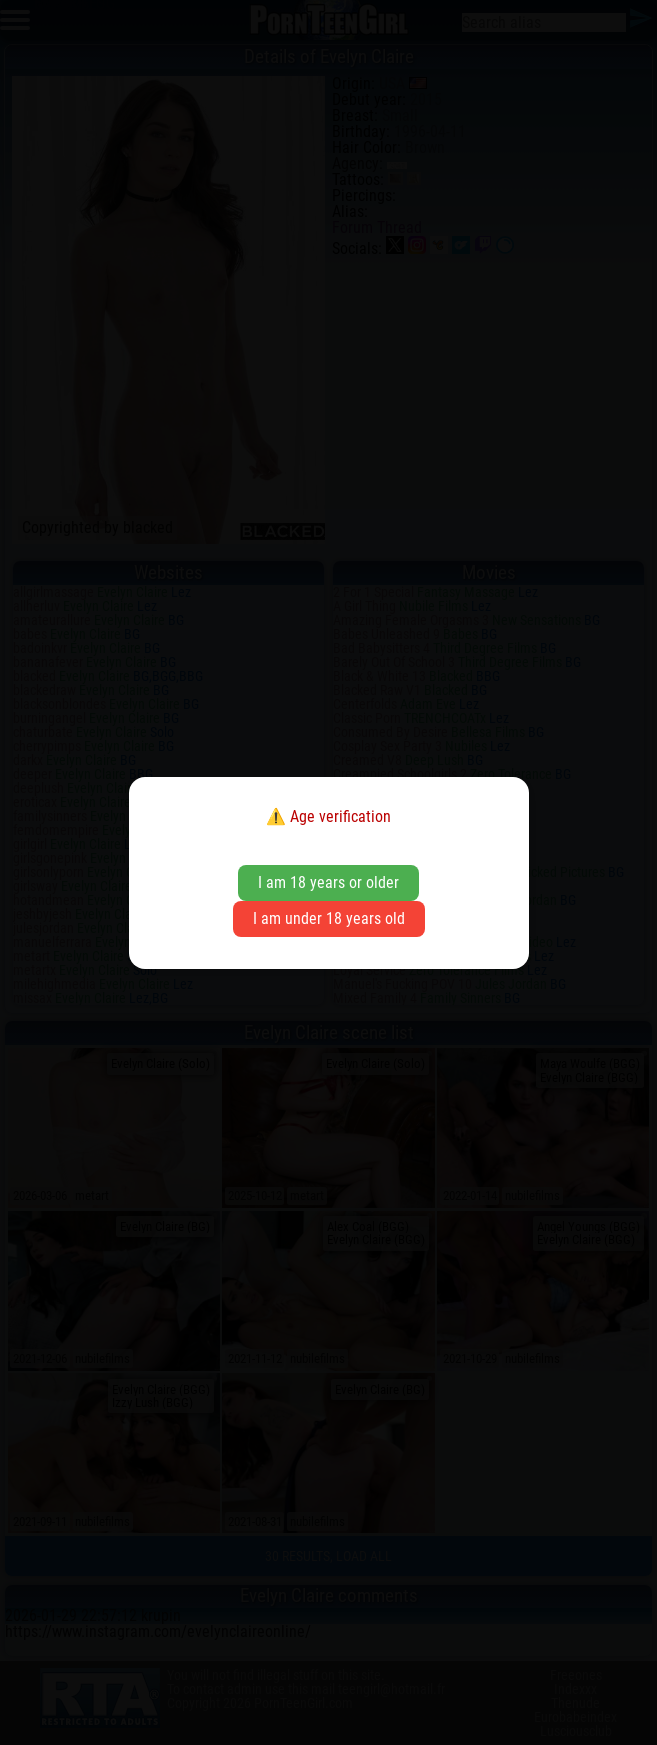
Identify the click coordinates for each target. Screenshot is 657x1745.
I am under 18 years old (329, 918)
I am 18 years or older (328, 882)
